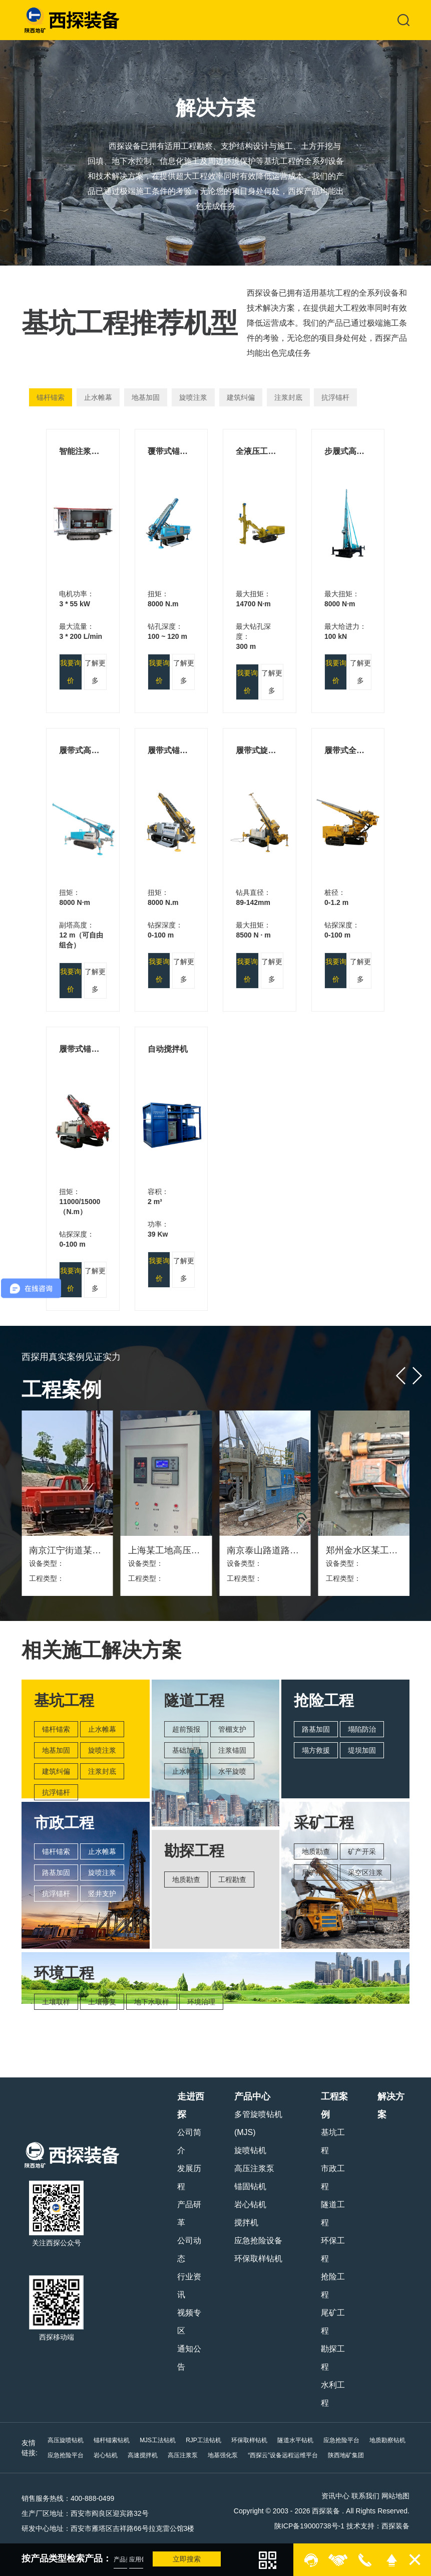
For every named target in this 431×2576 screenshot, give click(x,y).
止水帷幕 (98, 397)
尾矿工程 (333, 2321)
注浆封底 (288, 397)
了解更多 (95, 671)
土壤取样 (56, 2002)
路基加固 (56, 1872)
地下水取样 (151, 2002)
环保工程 (333, 2249)
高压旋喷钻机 (66, 2440)
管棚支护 (232, 1729)
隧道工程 (333, 2213)
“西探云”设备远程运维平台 (283, 2455)
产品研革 (189, 2213)
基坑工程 (333, 2141)
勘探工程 (333, 2358)
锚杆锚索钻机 (112, 2440)
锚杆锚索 (51, 397)
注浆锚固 (232, 1750)
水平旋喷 (232, 1771)
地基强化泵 (223, 2455)
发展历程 (189, 2177)
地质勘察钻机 (387, 2440)
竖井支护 (102, 1894)
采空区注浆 (365, 1872)
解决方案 (390, 2105)
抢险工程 (333, 2285)
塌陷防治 (362, 1729)
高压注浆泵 (254, 2168)
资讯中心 (335, 2496)
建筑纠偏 (241, 397)
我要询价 (70, 671)
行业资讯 (189, 2285)
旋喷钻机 (250, 2150)
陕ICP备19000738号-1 (309, 2526)
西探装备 (395, 2526)
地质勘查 (186, 1880)
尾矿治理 (316, 1872)
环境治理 (201, 2002)
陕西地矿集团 (346, 2455)
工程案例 (334, 2105)
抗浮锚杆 (335, 397)
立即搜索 (187, 2559)
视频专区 (189, 2321)
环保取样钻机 (258, 2258)
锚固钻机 (250, 2186)
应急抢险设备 (258, 2240)
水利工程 (333, 2394)
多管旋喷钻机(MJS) (258, 2123)
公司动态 (189, 2249)
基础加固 (186, 1750)
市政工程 (333, 2177)
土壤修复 (102, 2002)
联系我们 (365, 2496)
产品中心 (252, 2096)
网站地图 (395, 2496)
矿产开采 (362, 1851)
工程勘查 (232, 1880)
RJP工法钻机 (203, 2440)
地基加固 (146, 397)
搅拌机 (246, 2222)
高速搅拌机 (143, 2455)
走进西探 (190, 2105)
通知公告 (189, 2358)
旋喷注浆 (193, 397)
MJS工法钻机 (158, 2440)
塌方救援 (316, 1750)
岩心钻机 (250, 2204)
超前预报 (186, 1729)
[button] (401, 1376)
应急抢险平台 (341, 2440)
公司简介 (189, 2141)
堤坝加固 (362, 1750)
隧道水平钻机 (295, 2440)
